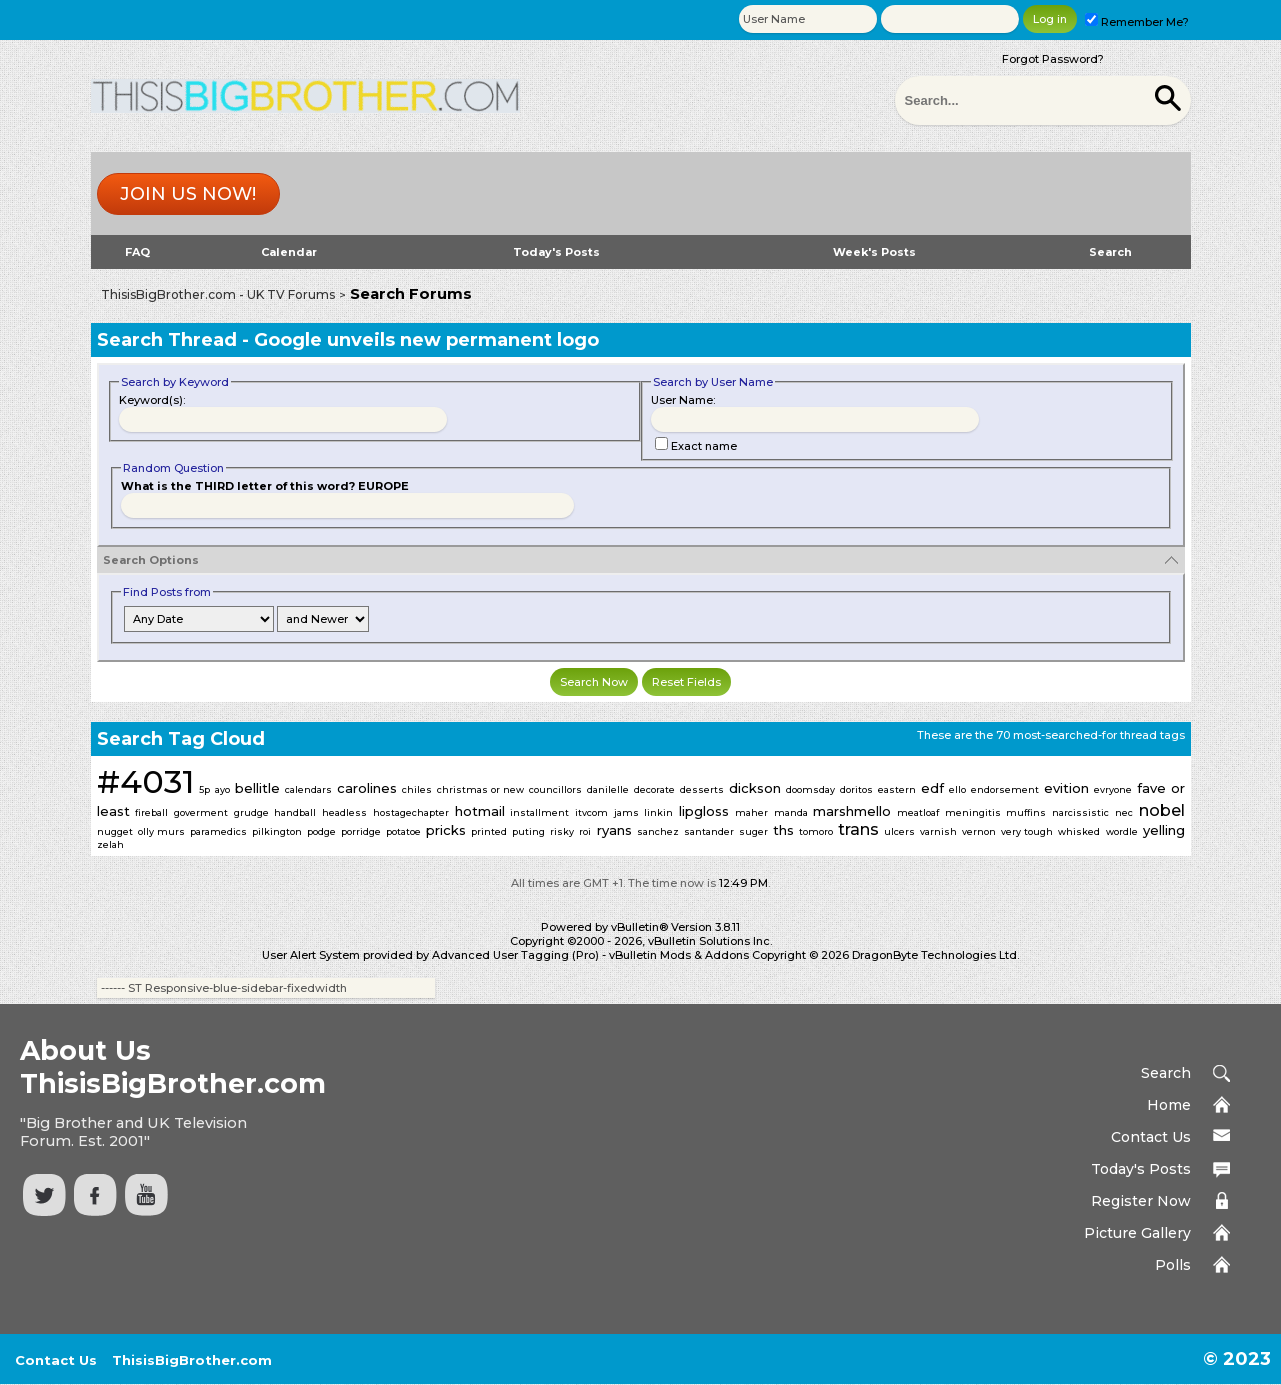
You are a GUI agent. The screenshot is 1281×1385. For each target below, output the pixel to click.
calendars (308, 789)
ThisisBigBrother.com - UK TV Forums (218, 294)
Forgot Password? (1053, 59)
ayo (222, 789)
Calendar (289, 252)
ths (783, 830)
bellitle (257, 788)
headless (344, 812)
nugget (115, 831)
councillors (555, 789)
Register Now (1141, 1201)
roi (585, 831)
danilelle (608, 789)
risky (562, 831)
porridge (361, 831)
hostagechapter (411, 812)
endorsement (1005, 789)
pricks (446, 830)
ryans (614, 830)
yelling (1164, 830)
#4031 (145, 781)
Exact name (696, 446)
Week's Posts (874, 252)
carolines (367, 788)
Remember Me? (1137, 22)
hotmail (480, 811)
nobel (1162, 810)
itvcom (591, 812)
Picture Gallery (1137, 1233)
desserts (702, 789)
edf (932, 788)
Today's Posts (556, 252)
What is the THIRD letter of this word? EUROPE (265, 486)
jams (626, 812)
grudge (251, 812)
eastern (897, 789)
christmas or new (480, 789)
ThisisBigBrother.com (192, 1360)
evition (1066, 788)
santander (709, 831)
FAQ (137, 252)
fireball (151, 812)
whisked (1079, 831)
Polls (1173, 1265)
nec (1124, 812)
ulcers (899, 831)
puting (528, 831)
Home (1169, 1105)
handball (295, 812)
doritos (856, 789)
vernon (979, 831)
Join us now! (188, 194)
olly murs (161, 831)
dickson (755, 788)
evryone (1113, 789)
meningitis (973, 812)
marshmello (852, 811)
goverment (201, 812)
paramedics (218, 831)
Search (1110, 252)
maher (751, 812)
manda (791, 812)
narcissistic (1080, 812)
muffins (1026, 812)
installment (539, 812)
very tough (1027, 831)
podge (321, 831)
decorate (654, 789)
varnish (938, 831)
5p (204, 789)
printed (489, 831)
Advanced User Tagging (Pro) (515, 955)
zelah (110, 844)
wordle (1122, 831)
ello (957, 789)
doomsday (810, 789)
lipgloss (704, 811)
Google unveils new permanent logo (426, 340)
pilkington (277, 831)
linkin (658, 812)
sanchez (658, 831)
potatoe (403, 831)
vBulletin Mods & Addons (679, 955)
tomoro (816, 831)
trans (858, 829)
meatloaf (918, 812)
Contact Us (1151, 1137)
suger (753, 831)
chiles (417, 789)
